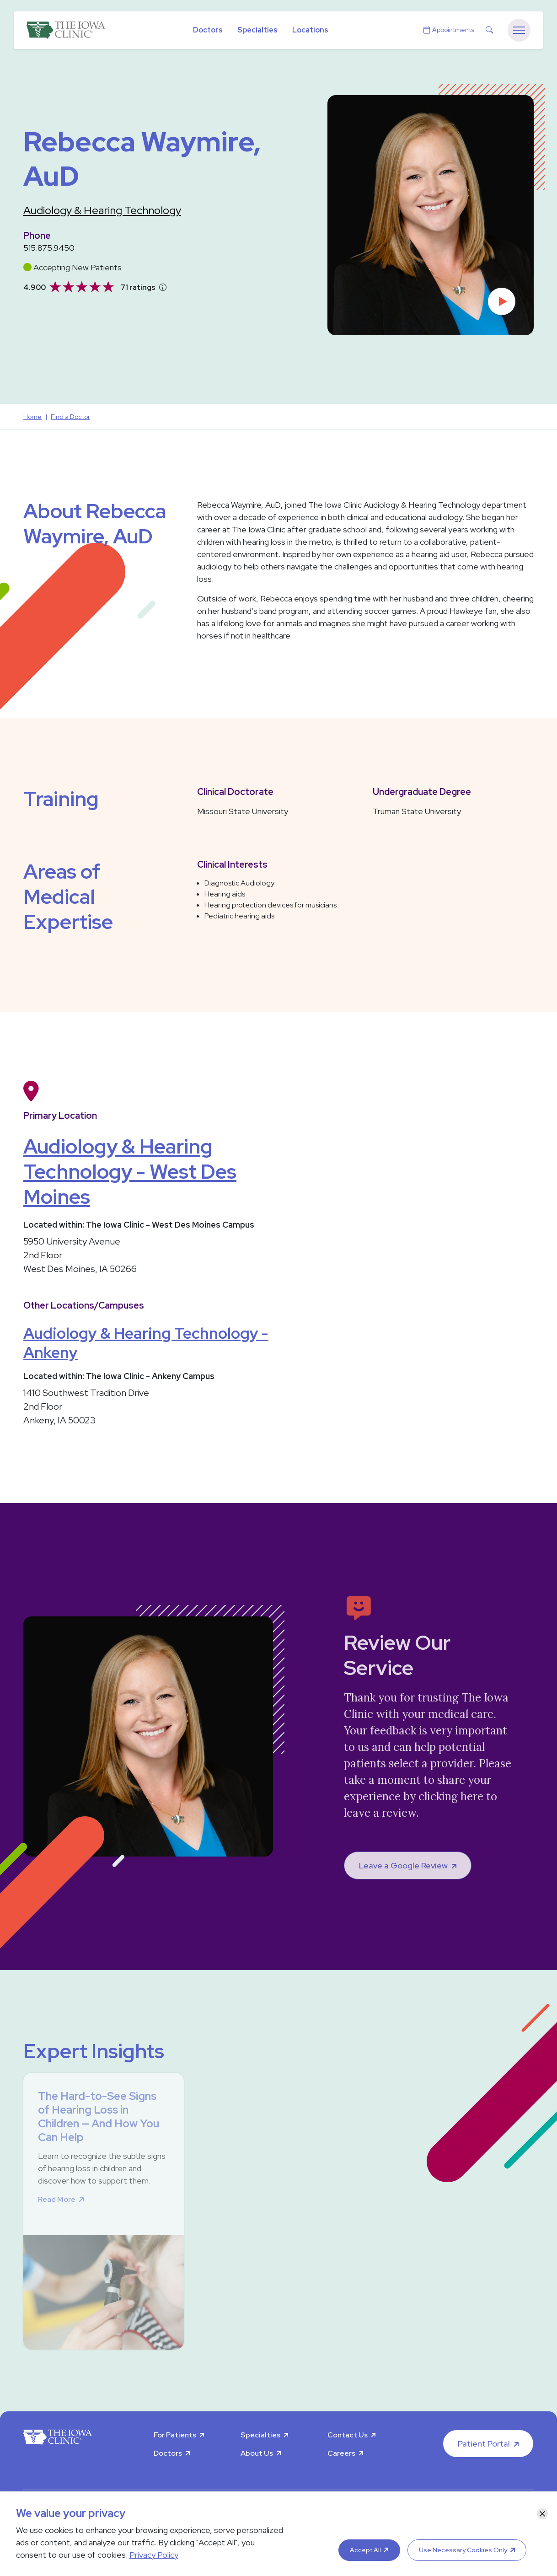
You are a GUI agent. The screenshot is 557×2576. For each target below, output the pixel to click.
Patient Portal (484, 2443)
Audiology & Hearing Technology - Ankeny (145, 1343)
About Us (257, 2453)
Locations (310, 30)
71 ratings (138, 287)
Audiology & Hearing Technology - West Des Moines (129, 1171)
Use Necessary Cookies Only (463, 2550)
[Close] (542, 2513)
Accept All (365, 2550)
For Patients (175, 2435)
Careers (341, 2453)
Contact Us (347, 2435)
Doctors (208, 30)
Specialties (257, 30)
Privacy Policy (153, 2554)
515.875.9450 (49, 247)
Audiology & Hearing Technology (102, 210)
